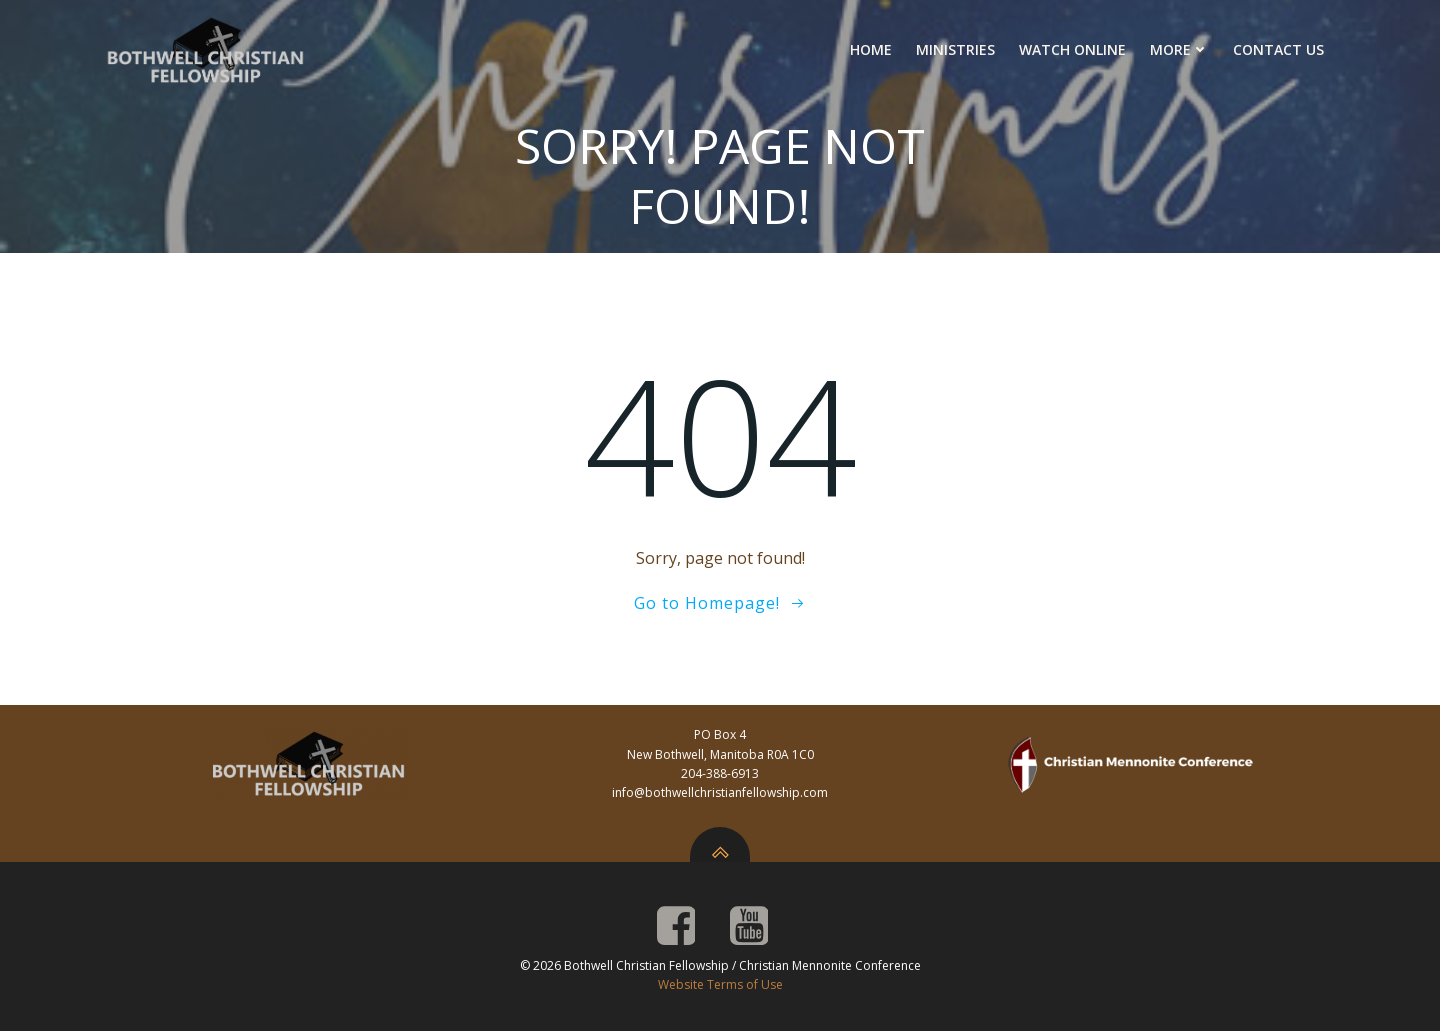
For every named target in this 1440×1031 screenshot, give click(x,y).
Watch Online (1072, 49)
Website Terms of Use (720, 984)
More (1179, 49)
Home (871, 49)
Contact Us (1278, 49)
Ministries (955, 49)
